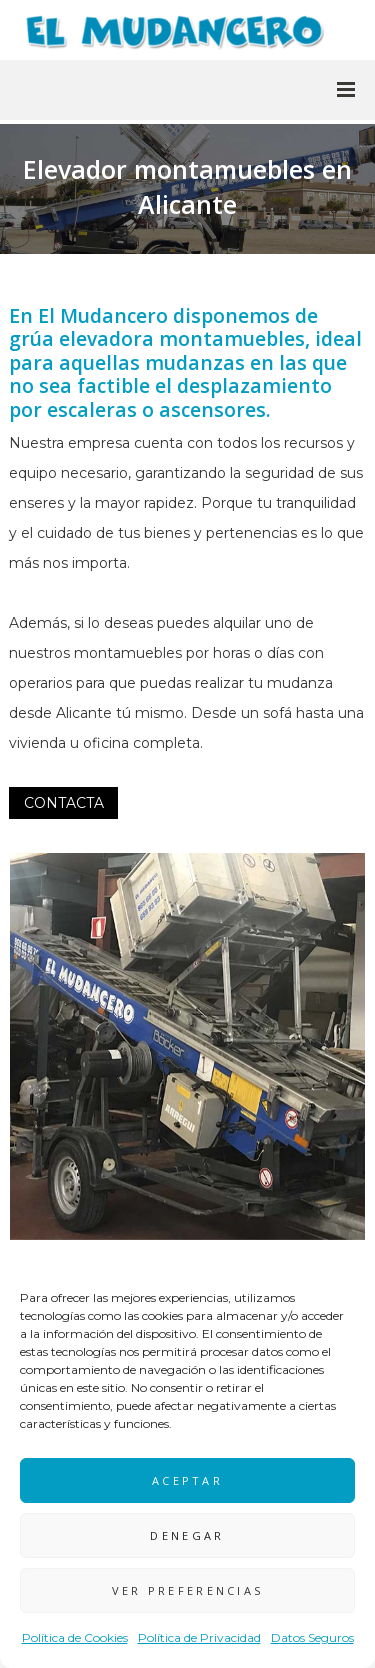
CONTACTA (64, 803)
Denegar (187, 1535)
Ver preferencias (188, 1590)
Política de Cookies (75, 1637)
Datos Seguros (312, 1637)
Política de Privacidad (199, 1637)
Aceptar (187, 1480)
